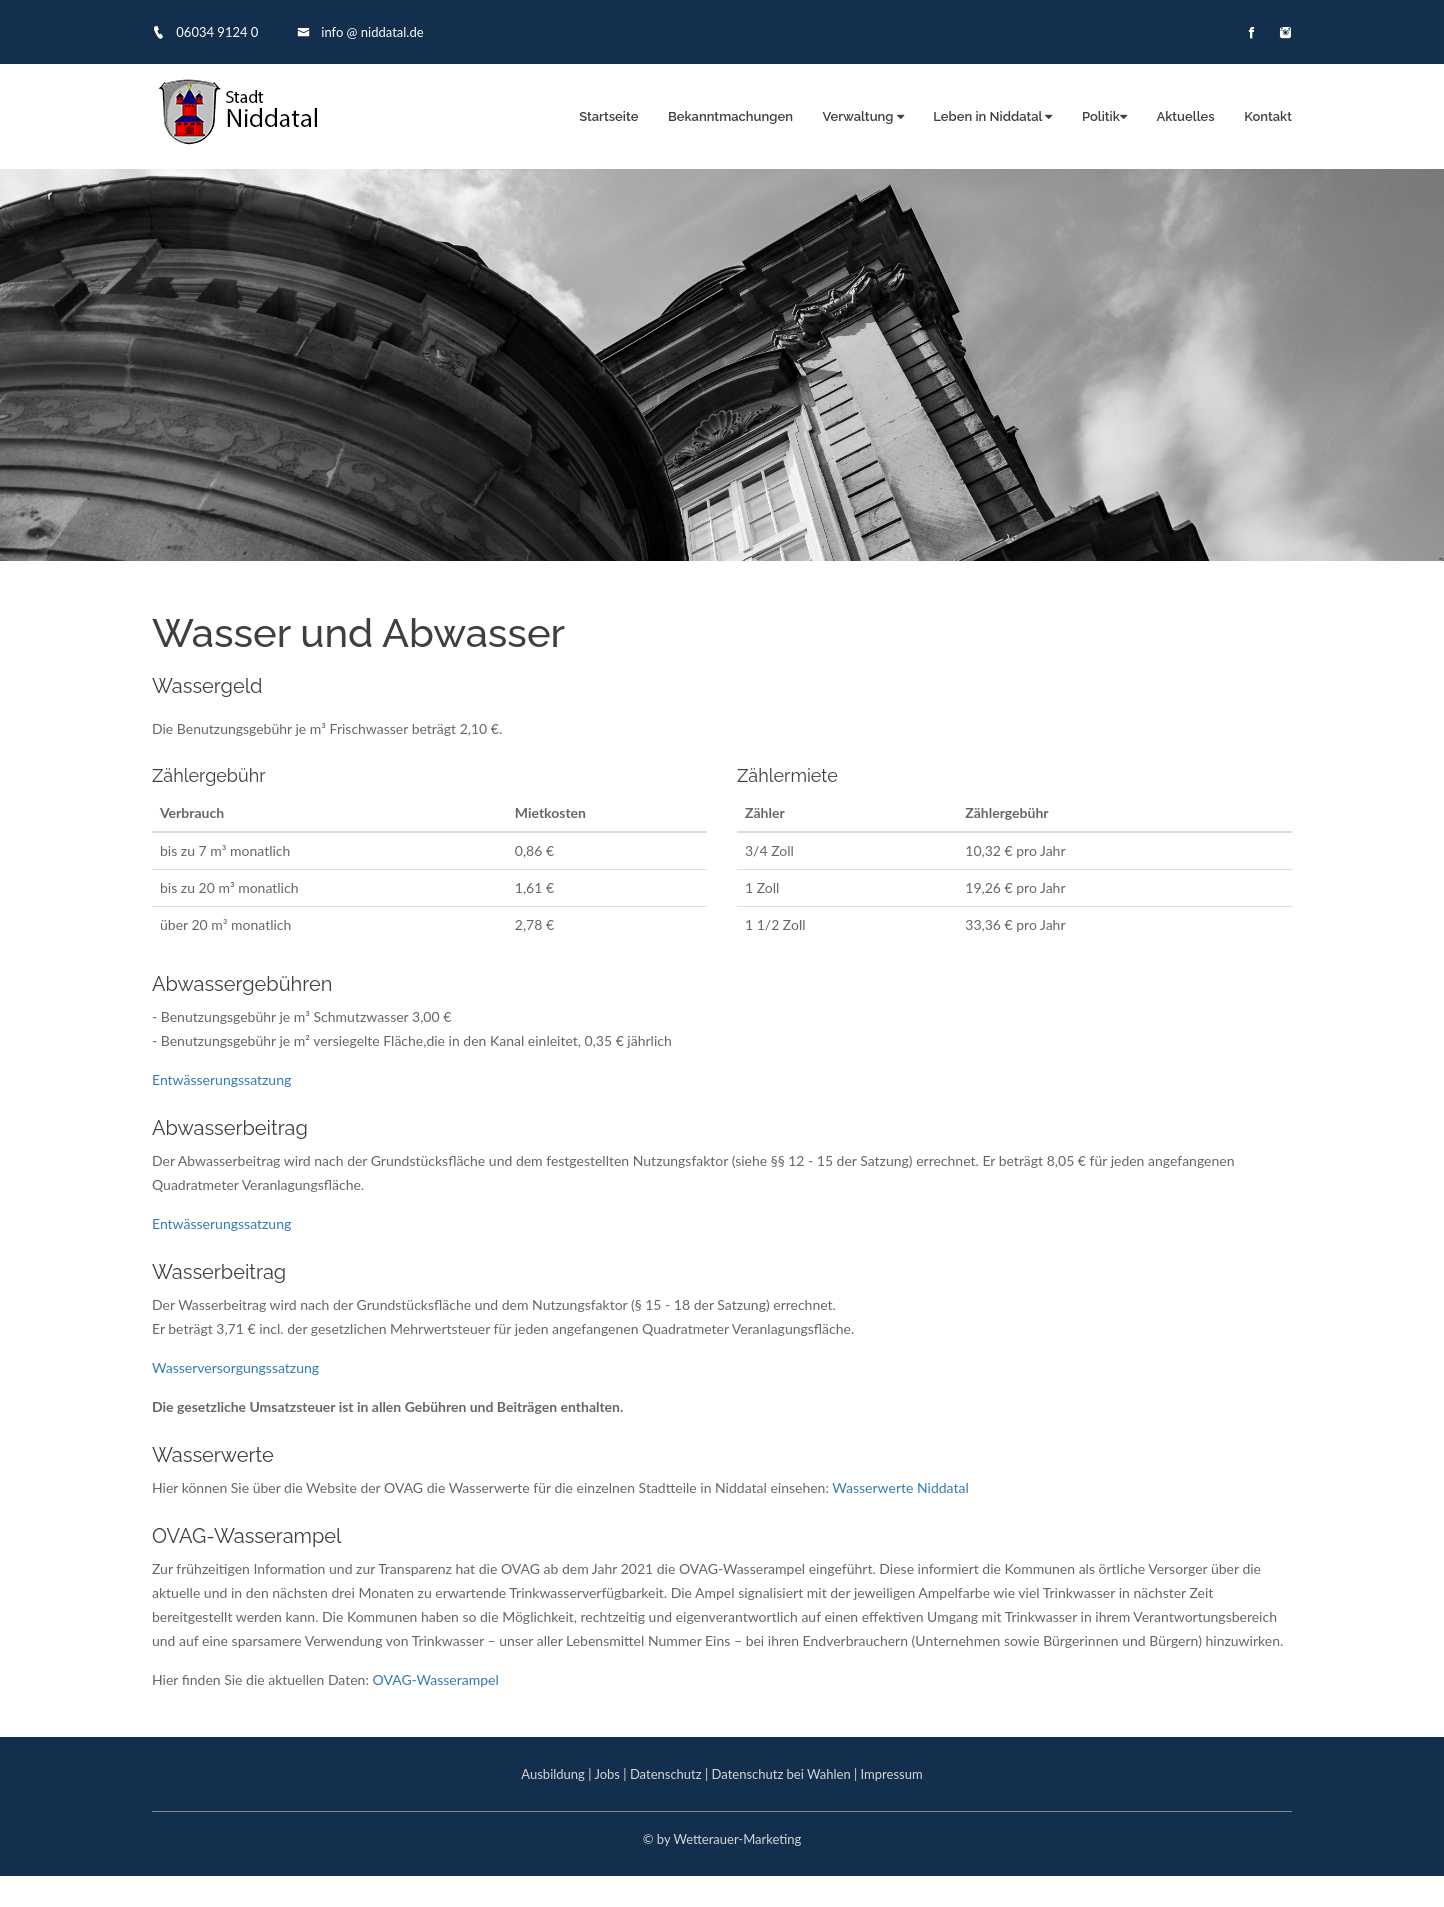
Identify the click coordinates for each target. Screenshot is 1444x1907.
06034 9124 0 (205, 32)
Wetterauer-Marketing (737, 1839)
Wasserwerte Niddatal (900, 1487)
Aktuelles (1185, 116)
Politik (1104, 116)
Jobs (607, 1774)
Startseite (608, 116)
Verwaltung (863, 116)
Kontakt (1268, 116)
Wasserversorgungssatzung (235, 1367)
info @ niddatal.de (360, 32)
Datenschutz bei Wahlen (781, 1774)
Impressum (892, 1774)
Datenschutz (666, 1774)
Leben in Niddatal (992, 116)
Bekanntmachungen (730, 116)
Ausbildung (553, 1774)
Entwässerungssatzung (221, 1079)
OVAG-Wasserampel (436, 1679)
